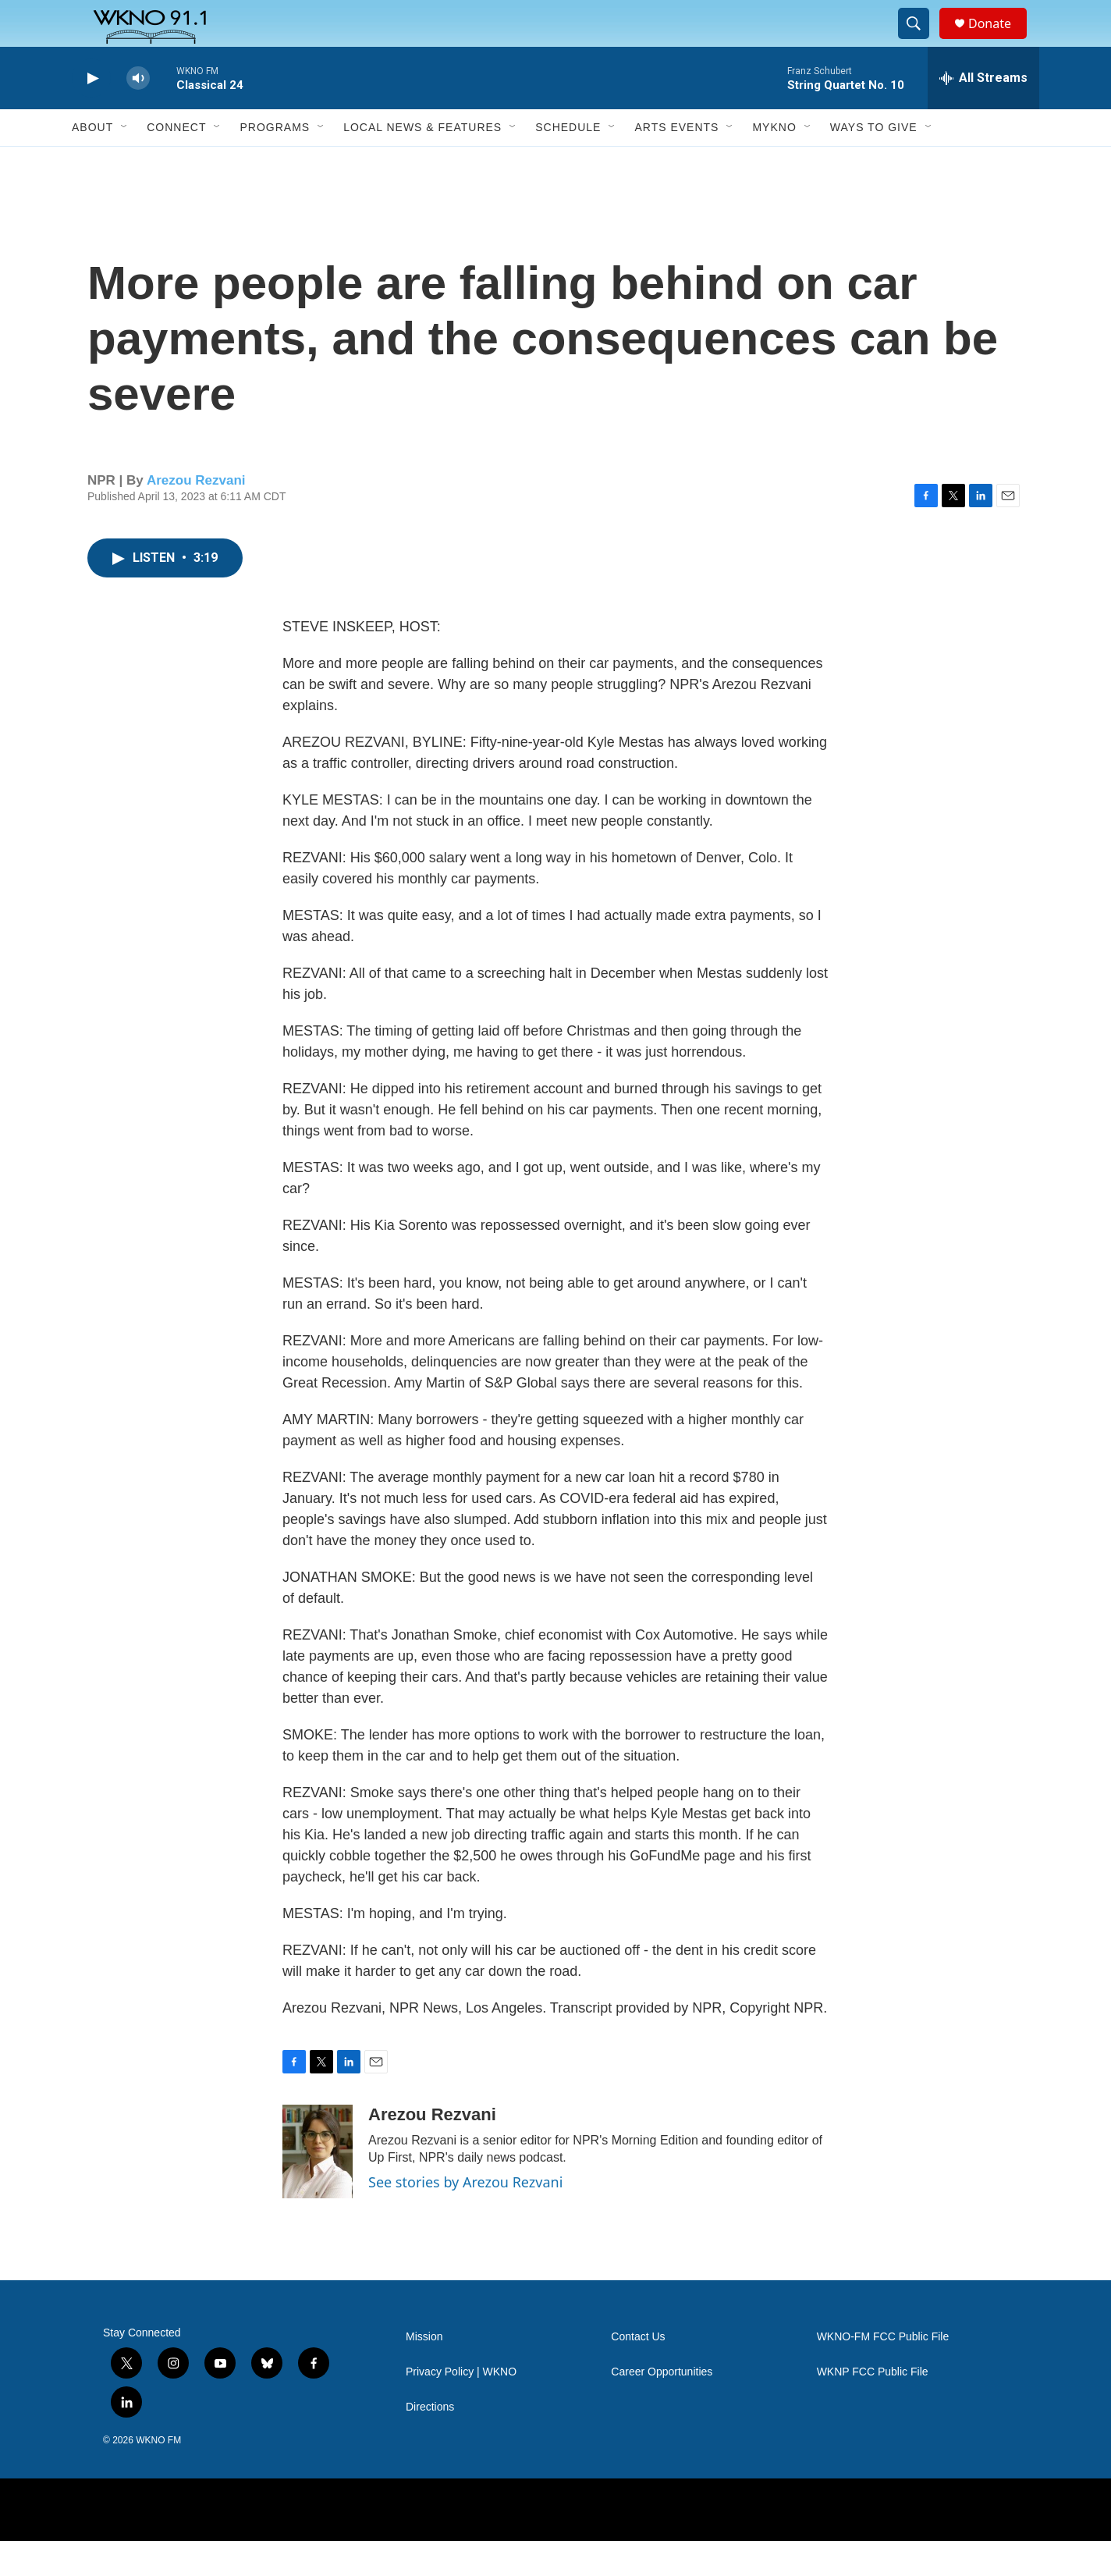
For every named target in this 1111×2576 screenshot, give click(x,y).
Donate (999, 41)
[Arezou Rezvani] (317, 2186)
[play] (91, 114)
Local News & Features (422, 162)
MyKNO (774, 162)
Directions (430, 2442)
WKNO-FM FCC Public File (883, 2372)
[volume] (138, 113)
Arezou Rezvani (196, 515)
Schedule (568, 162)
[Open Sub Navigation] (125, 162)
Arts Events (676, 162)
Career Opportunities (661, 2407)
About (92, 162)
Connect (176, 162)
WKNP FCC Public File (872, 2407)
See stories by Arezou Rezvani (465, 2217)
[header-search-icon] (920, 41)
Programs (275, 162)
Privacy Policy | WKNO (461, 2407)
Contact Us (638, 2372)
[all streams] (983, 113)
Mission (424, 2372)
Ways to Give (874, 162)
